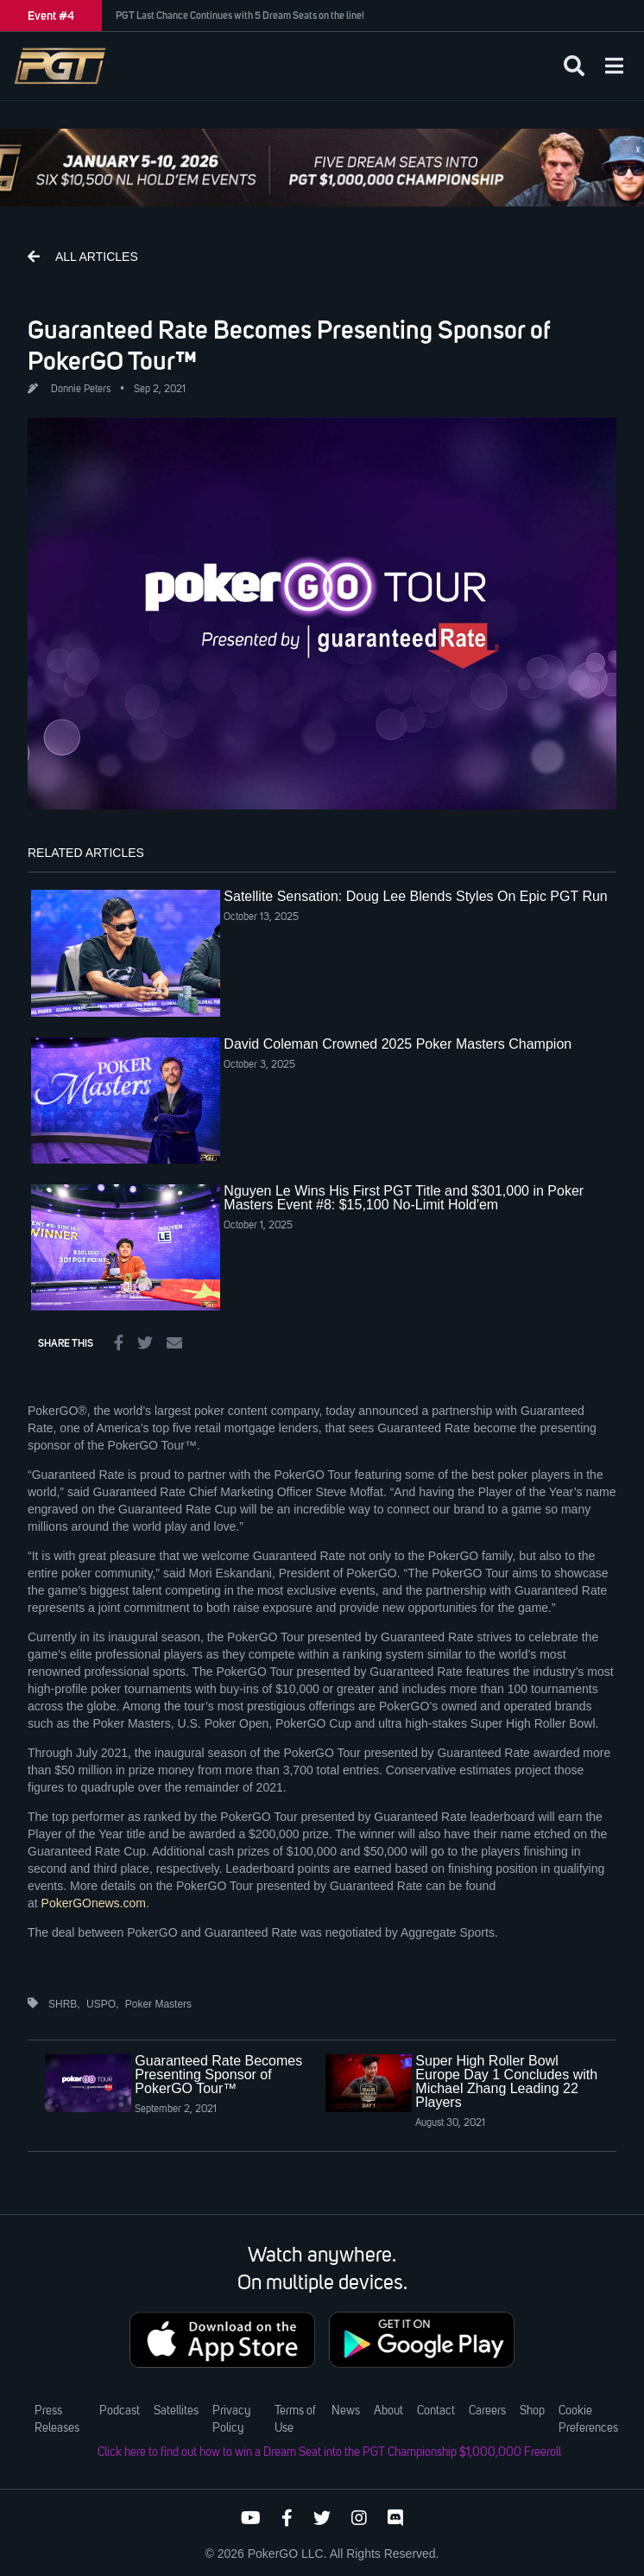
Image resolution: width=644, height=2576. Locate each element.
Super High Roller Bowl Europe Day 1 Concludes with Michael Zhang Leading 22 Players (506, 2081)
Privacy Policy (231, 2419)
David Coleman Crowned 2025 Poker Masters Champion (397, 1044)
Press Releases (57, 2419)
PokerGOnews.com (93, 1903)
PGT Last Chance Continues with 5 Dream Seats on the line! (240, 16)
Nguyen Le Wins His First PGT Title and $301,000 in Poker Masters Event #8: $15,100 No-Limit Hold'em (404, 1197)
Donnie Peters (80, 389)
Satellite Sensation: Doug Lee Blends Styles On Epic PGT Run (415, 896)
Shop (532, 2411)
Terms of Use (295, 2419)
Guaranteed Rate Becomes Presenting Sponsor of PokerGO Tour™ (218, 2074)
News (345, 2411)
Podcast (119, 2411)
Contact (436, 2411)
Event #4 (51, 15)
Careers (487, 2411)
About (388, 2411)
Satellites (176, 2411)
